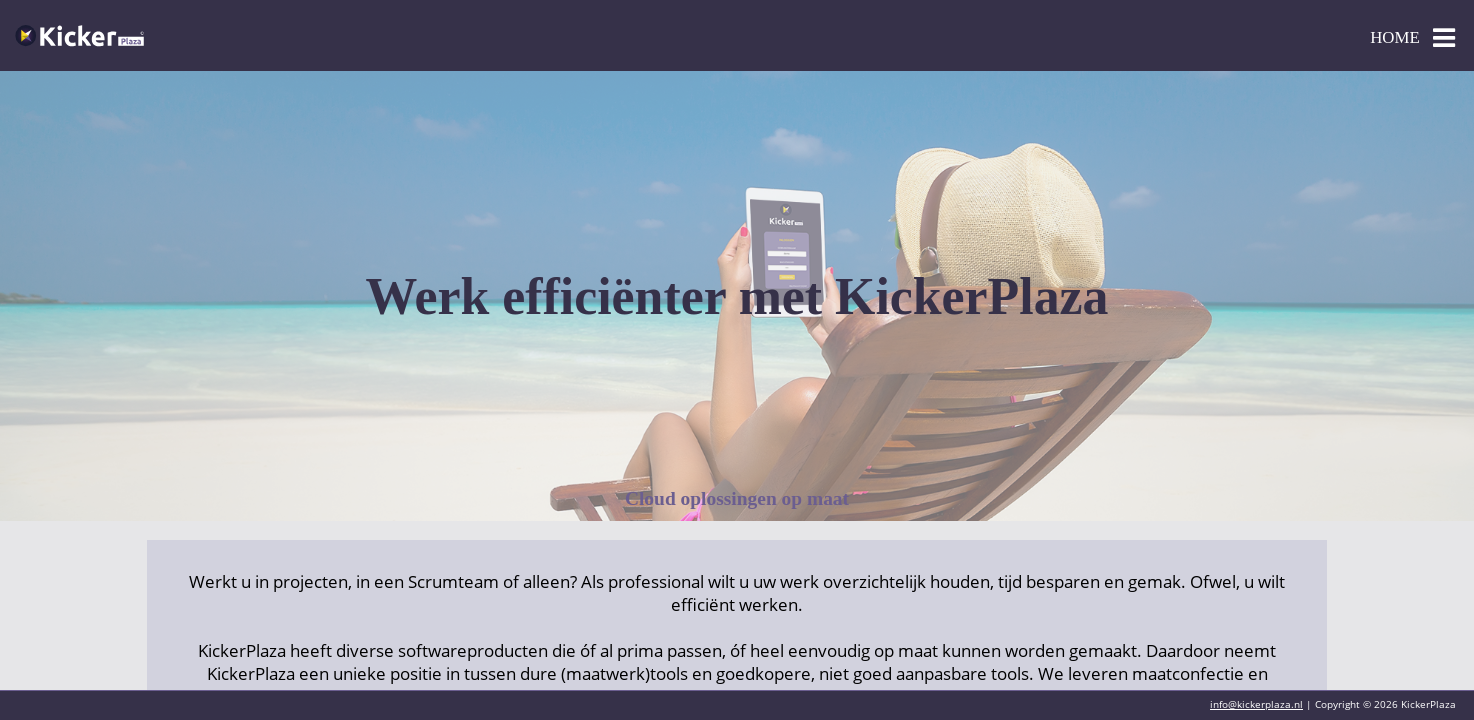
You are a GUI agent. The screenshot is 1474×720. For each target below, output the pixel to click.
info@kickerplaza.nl (1256, 704)
